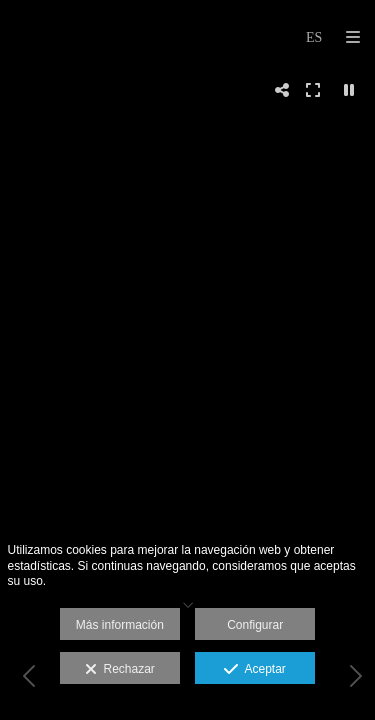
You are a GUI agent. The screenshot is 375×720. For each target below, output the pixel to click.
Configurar (255, 625)
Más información (120, 625)
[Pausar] (349, 90)
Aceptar (254, 670)
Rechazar (120, 670)
